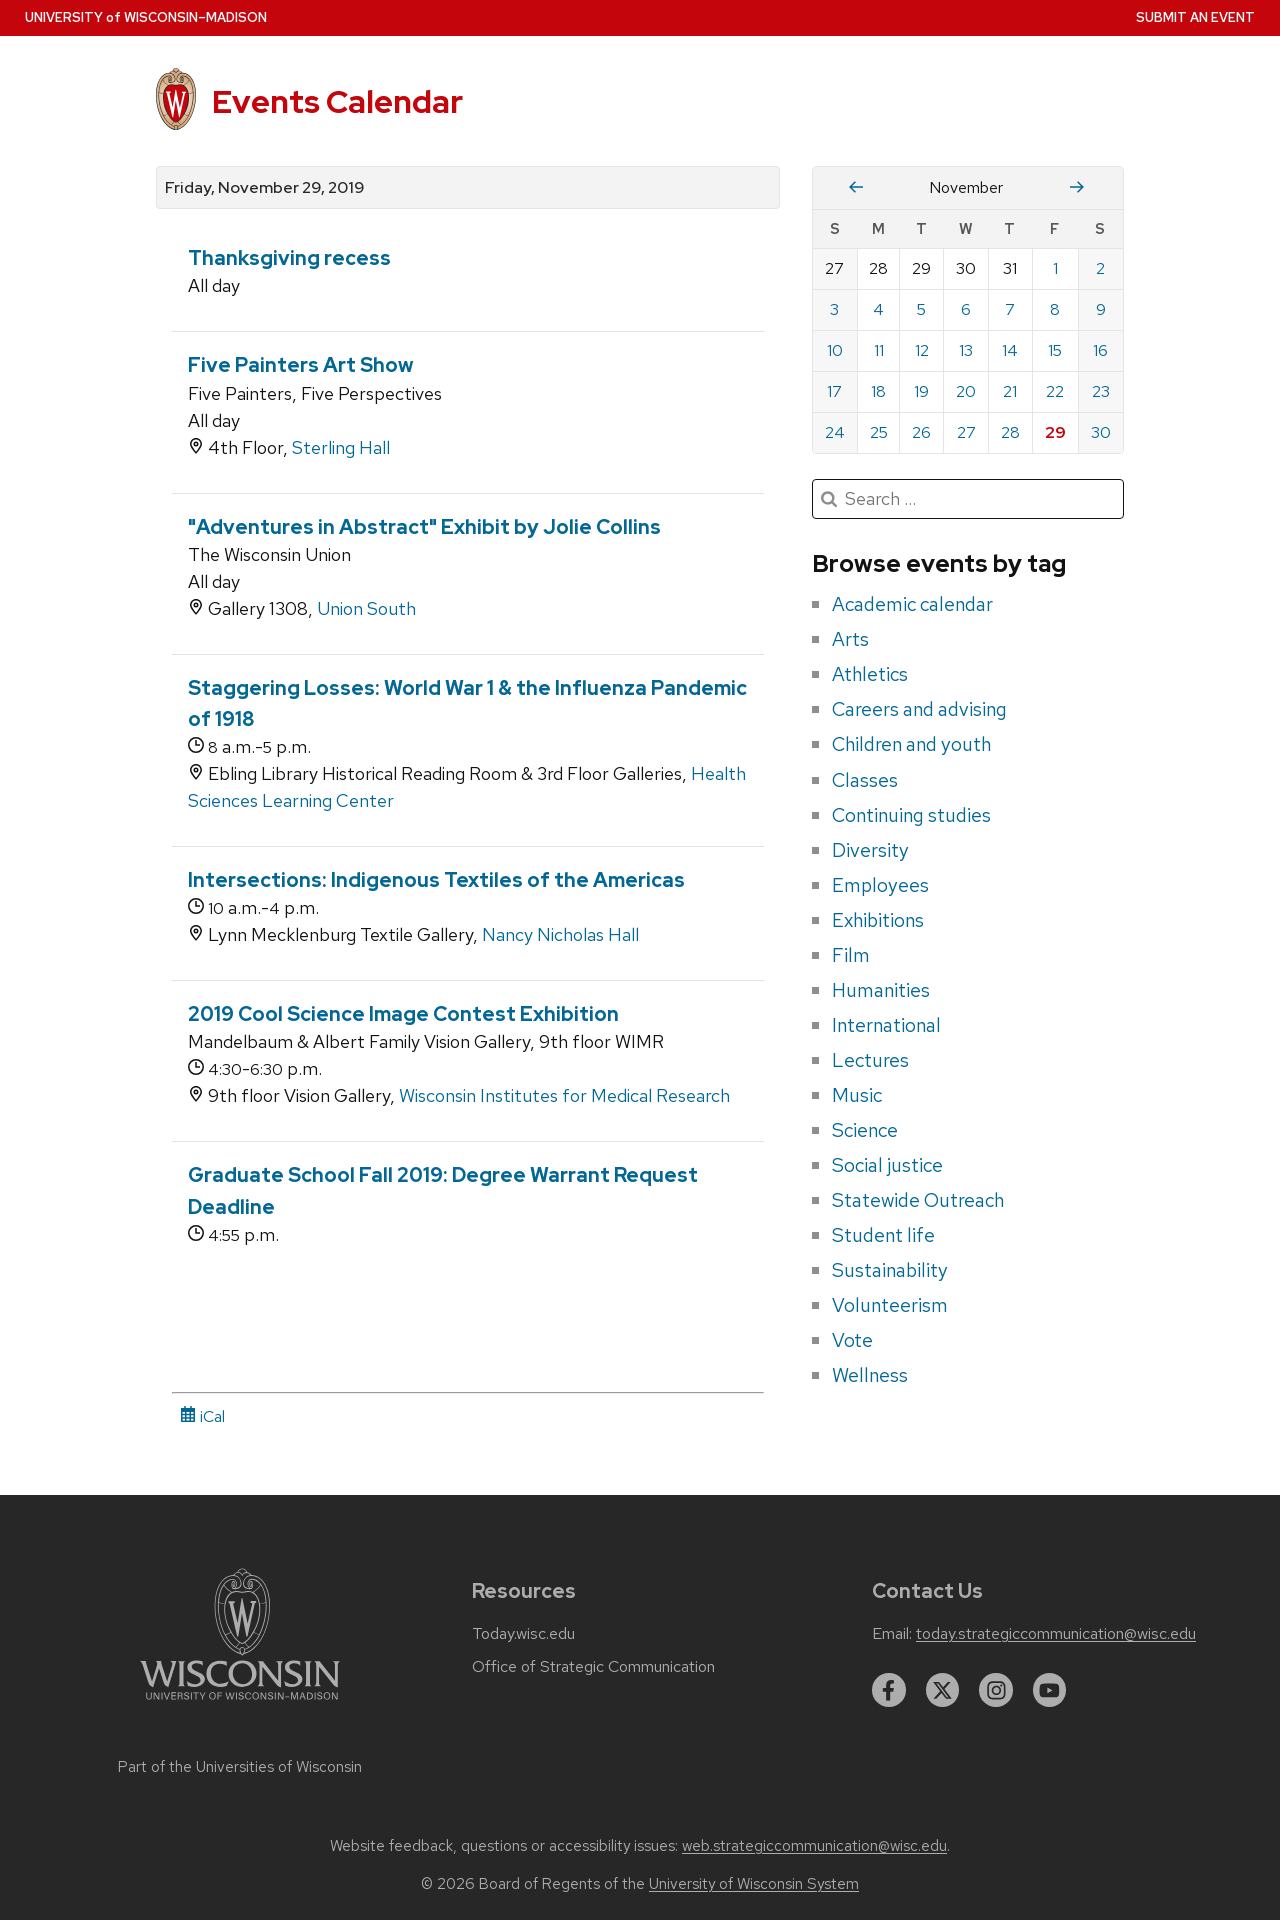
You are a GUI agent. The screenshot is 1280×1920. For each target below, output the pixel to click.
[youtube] (1050, 1690)
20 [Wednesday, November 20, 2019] (966, 391)
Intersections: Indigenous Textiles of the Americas (436, 880)
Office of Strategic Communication (593, 1667)
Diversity (870, 850)
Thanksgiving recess (289, 258)
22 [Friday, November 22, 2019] (1055, 391)
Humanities (881, 990)
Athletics (870, 674)
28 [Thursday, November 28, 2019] (1010, 432)
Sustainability (890, 1270)
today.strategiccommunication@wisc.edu (1056, 1634)
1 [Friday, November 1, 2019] (1055, 268)
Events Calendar (337, 101)
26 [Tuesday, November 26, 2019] (921, 432)
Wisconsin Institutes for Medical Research (564, 1095)
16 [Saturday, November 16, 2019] (1100, 350)
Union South (366, 608)
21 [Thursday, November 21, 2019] (1010, 391)
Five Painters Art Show (300, 365)
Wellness (870, 1375)
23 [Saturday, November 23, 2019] (1101, 391)
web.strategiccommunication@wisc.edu (814, 1846)
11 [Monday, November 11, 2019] (879, 350)
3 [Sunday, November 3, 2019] (834, 309)
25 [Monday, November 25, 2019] (879, 432)
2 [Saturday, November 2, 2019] (1100, 268)
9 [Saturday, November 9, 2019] (1101, 309)
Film (851, 955)
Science (865, 1130)
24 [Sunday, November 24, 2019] (835, 432)
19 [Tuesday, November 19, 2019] (921, 391)
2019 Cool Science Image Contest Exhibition (403, 1014)
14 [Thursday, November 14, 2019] (1010, 350)
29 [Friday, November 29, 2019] (1055, 432)
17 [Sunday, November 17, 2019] (834, 391)
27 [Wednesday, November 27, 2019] (966, 432)
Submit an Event (1195, 17)
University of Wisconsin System (754, 1884)
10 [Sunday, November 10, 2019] (835, 350)
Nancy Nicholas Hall (560, 934)
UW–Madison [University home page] (146, 17)
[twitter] (943, 1690)
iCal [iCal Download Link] (202, 1416)
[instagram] (996, 1690)
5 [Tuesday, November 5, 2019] (921, 309)
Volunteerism (890, 1305)
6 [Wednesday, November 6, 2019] (966, 309)
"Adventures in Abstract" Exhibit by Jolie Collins (424, 527)
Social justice (887, 1165)
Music (857, 1095)
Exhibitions (878, 920)
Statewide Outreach (918, 1200)
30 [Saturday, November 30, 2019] (1101, 432)
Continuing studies (911, 815)
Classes (865, 780)
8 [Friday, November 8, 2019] (1055, 309)
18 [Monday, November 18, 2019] (878, 391)
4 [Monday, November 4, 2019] (878, 309)
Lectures (870, 1060)
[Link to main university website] (240, 1703)
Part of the (240, 1767)
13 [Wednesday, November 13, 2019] (966, 350)
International (886, 1025)
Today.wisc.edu (523, 1634)
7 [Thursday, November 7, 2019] (1010, 309)
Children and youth (911, 744)
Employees (880, 885)
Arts (850, 639)
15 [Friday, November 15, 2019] (1055, 350)
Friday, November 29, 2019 (264, 188)
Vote (852, 1340)
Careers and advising (919, 709)
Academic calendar (912, 604)
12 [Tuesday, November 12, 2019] (922, 350)
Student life (883, 1235)
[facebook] (889, 1690)
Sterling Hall (341, 447)
